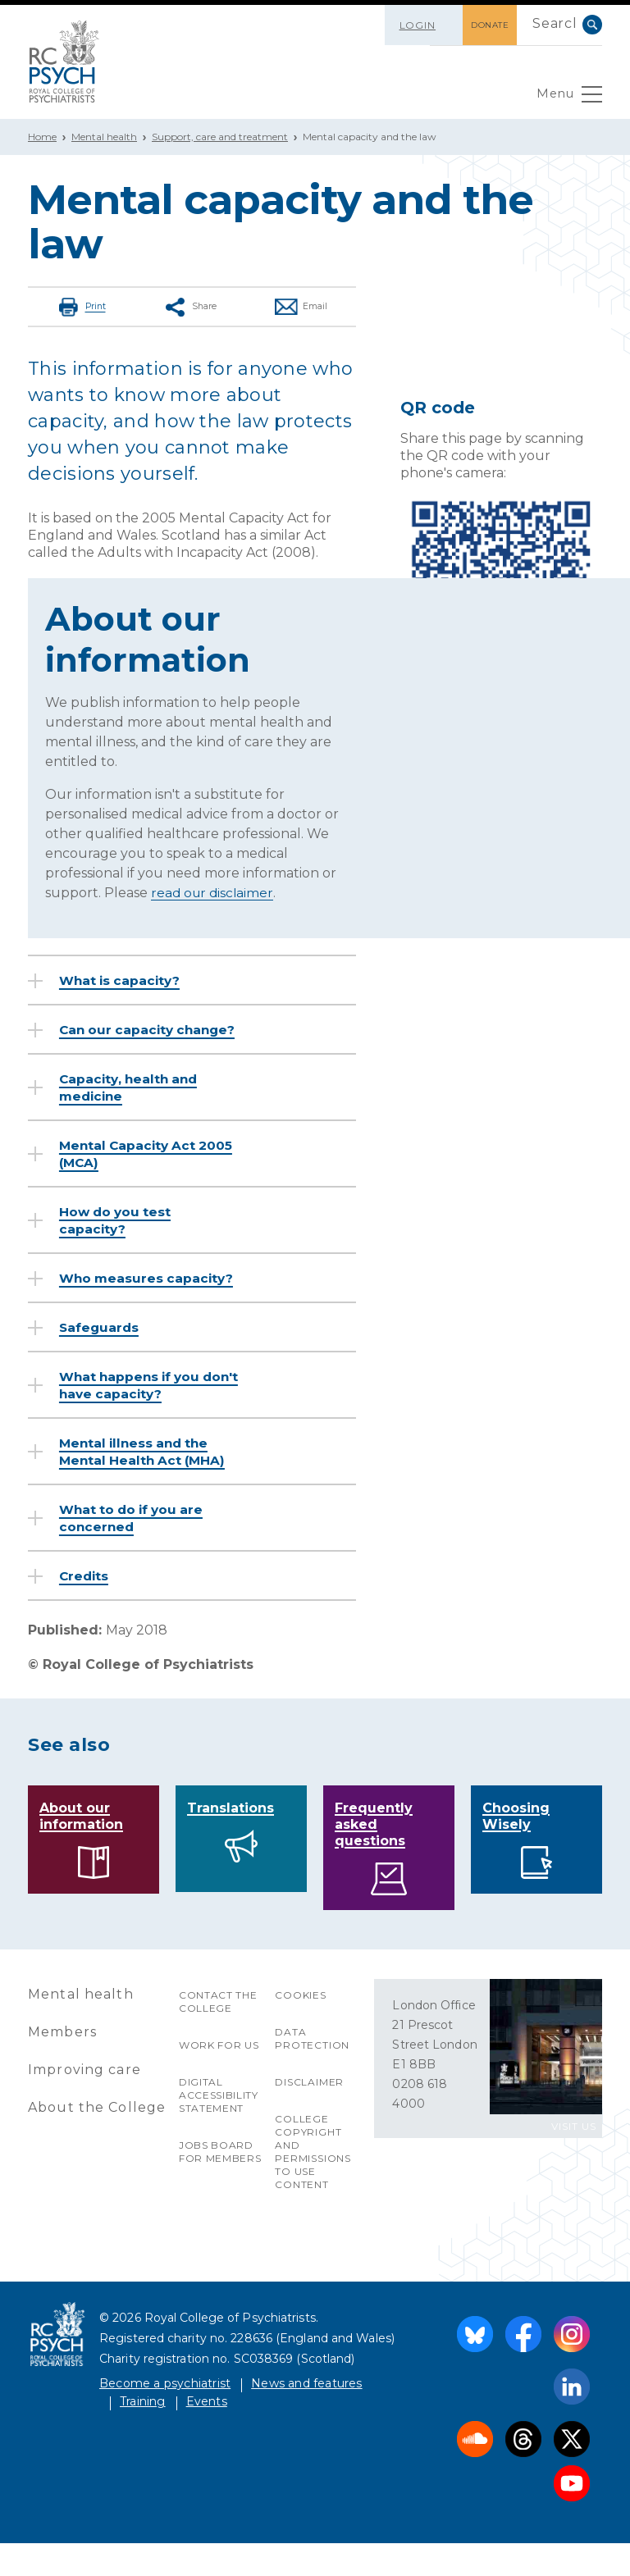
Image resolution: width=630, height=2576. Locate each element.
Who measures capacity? (114, 1302)
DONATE (481, 25)
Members (62, 2064)
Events (206, 2434)
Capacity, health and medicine (133, 1103)
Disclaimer (309, 2115)
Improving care (85, 2102)
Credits (86, 1608)
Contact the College (218, 2034)
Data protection (312, 2071)
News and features (306, 2416)
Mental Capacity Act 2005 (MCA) (132, 1169)
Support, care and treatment (220, 136)
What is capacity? (124, 979)
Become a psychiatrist (165, 2416)
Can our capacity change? (120, 1036)
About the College (97, 2140)
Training (143, 2434)
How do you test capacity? (119, 1236)
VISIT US (573, 2159)
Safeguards (102, 1360)
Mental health (104, 136)
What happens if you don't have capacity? (134, 1418)
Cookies (300, 2028)
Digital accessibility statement (219, 2128)
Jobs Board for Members (220, 2184)
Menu (567, 98)
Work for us (219, 2078)
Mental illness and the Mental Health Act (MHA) (147, 1484)
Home (42, 136)
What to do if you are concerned (136, 1550)
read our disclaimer (214, 891)
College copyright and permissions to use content (313, 2184)
